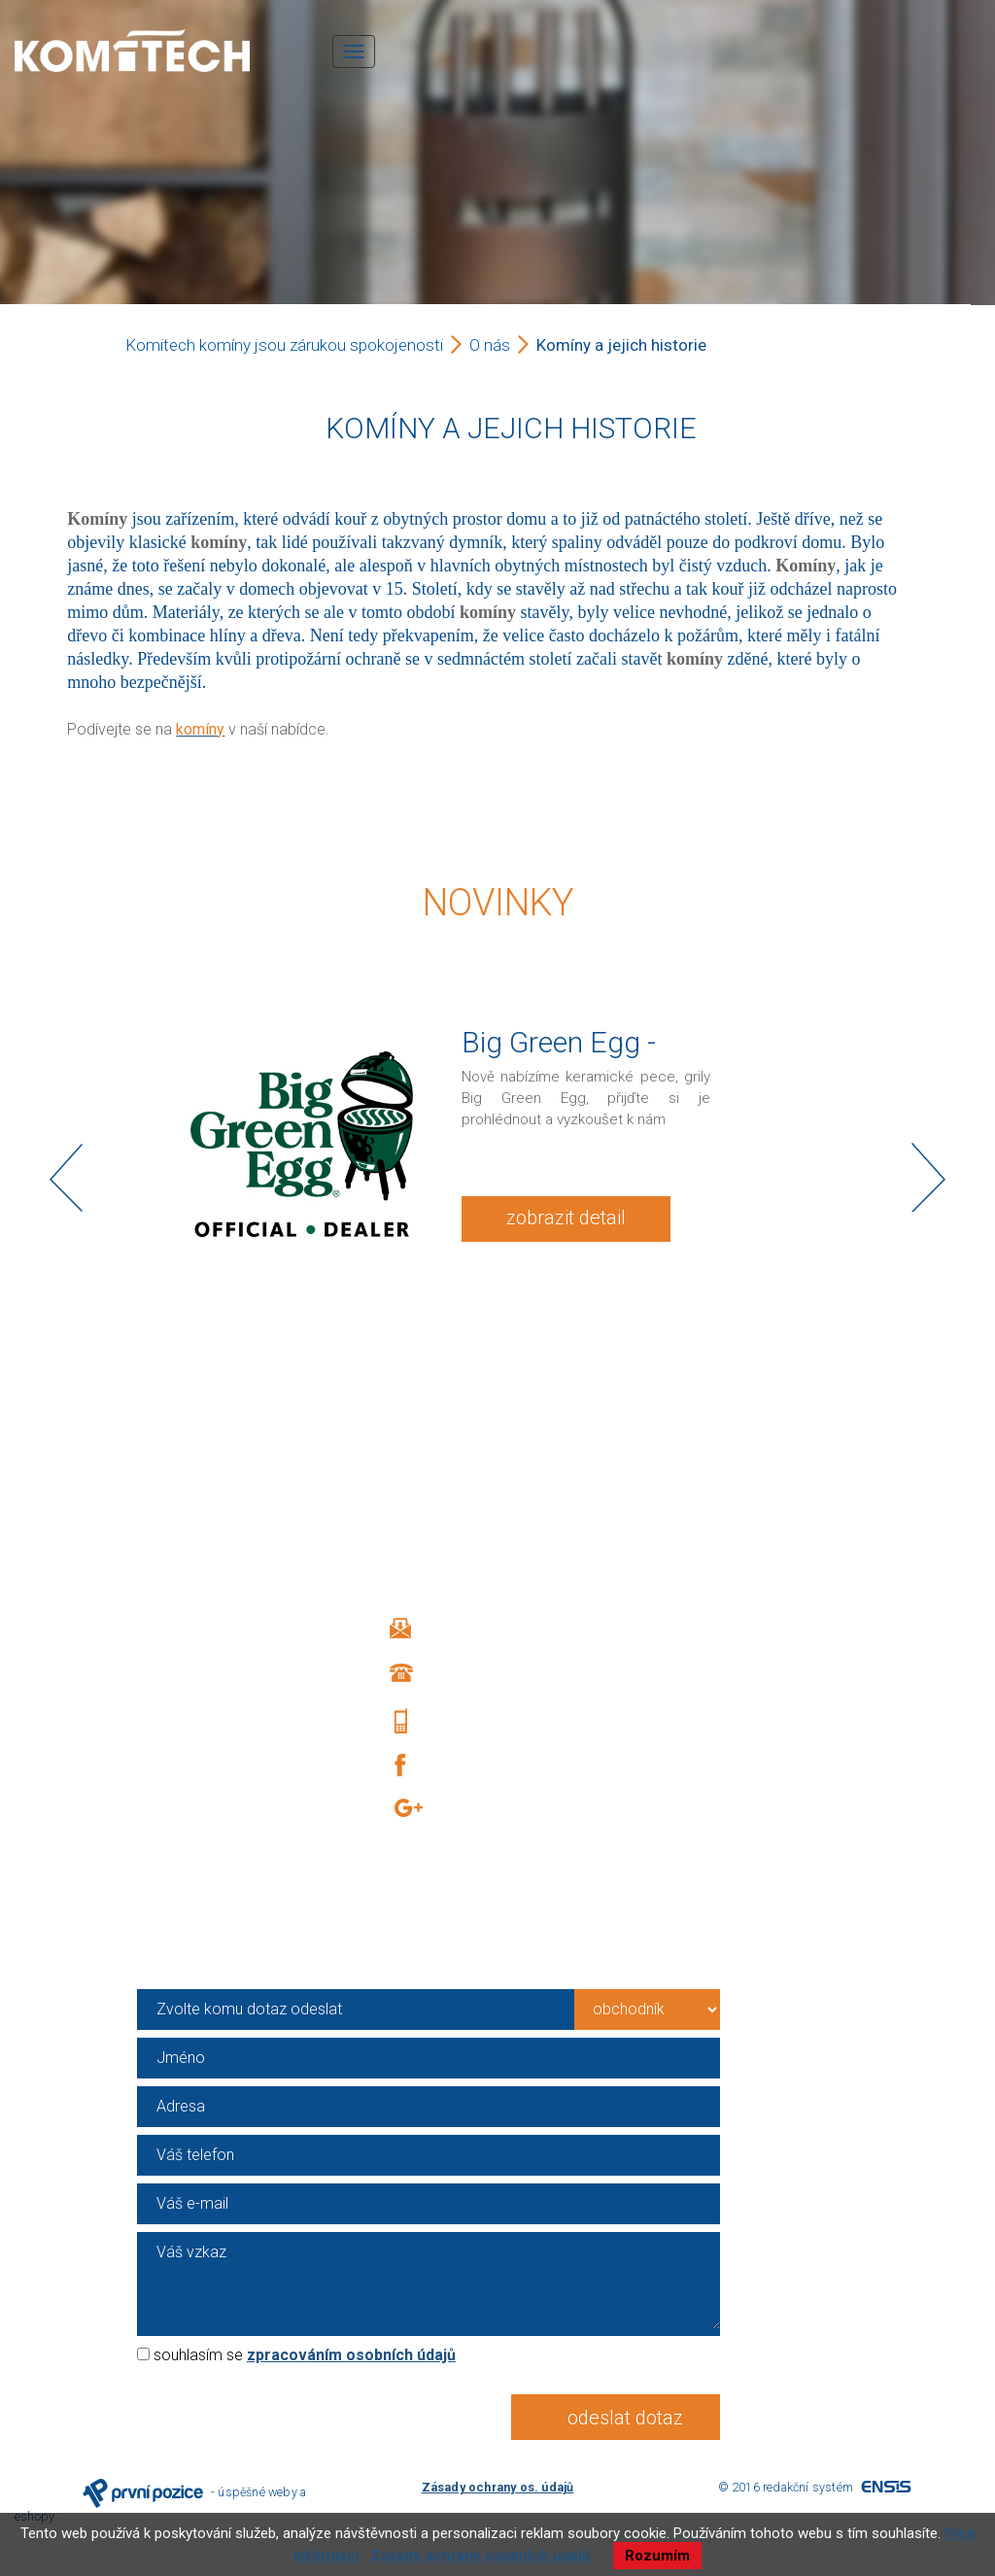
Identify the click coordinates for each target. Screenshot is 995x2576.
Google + (483, 1811)
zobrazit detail (566, 1217)
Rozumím (657, 2555)
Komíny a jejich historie (621, 345)
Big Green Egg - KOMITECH (559, 1058)
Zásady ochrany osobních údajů (480, 2555)
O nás (489, 345)
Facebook (477, 1765)
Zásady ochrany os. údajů (498, 2487)
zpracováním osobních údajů (351, 2355)
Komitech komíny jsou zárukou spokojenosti (284, 345)
